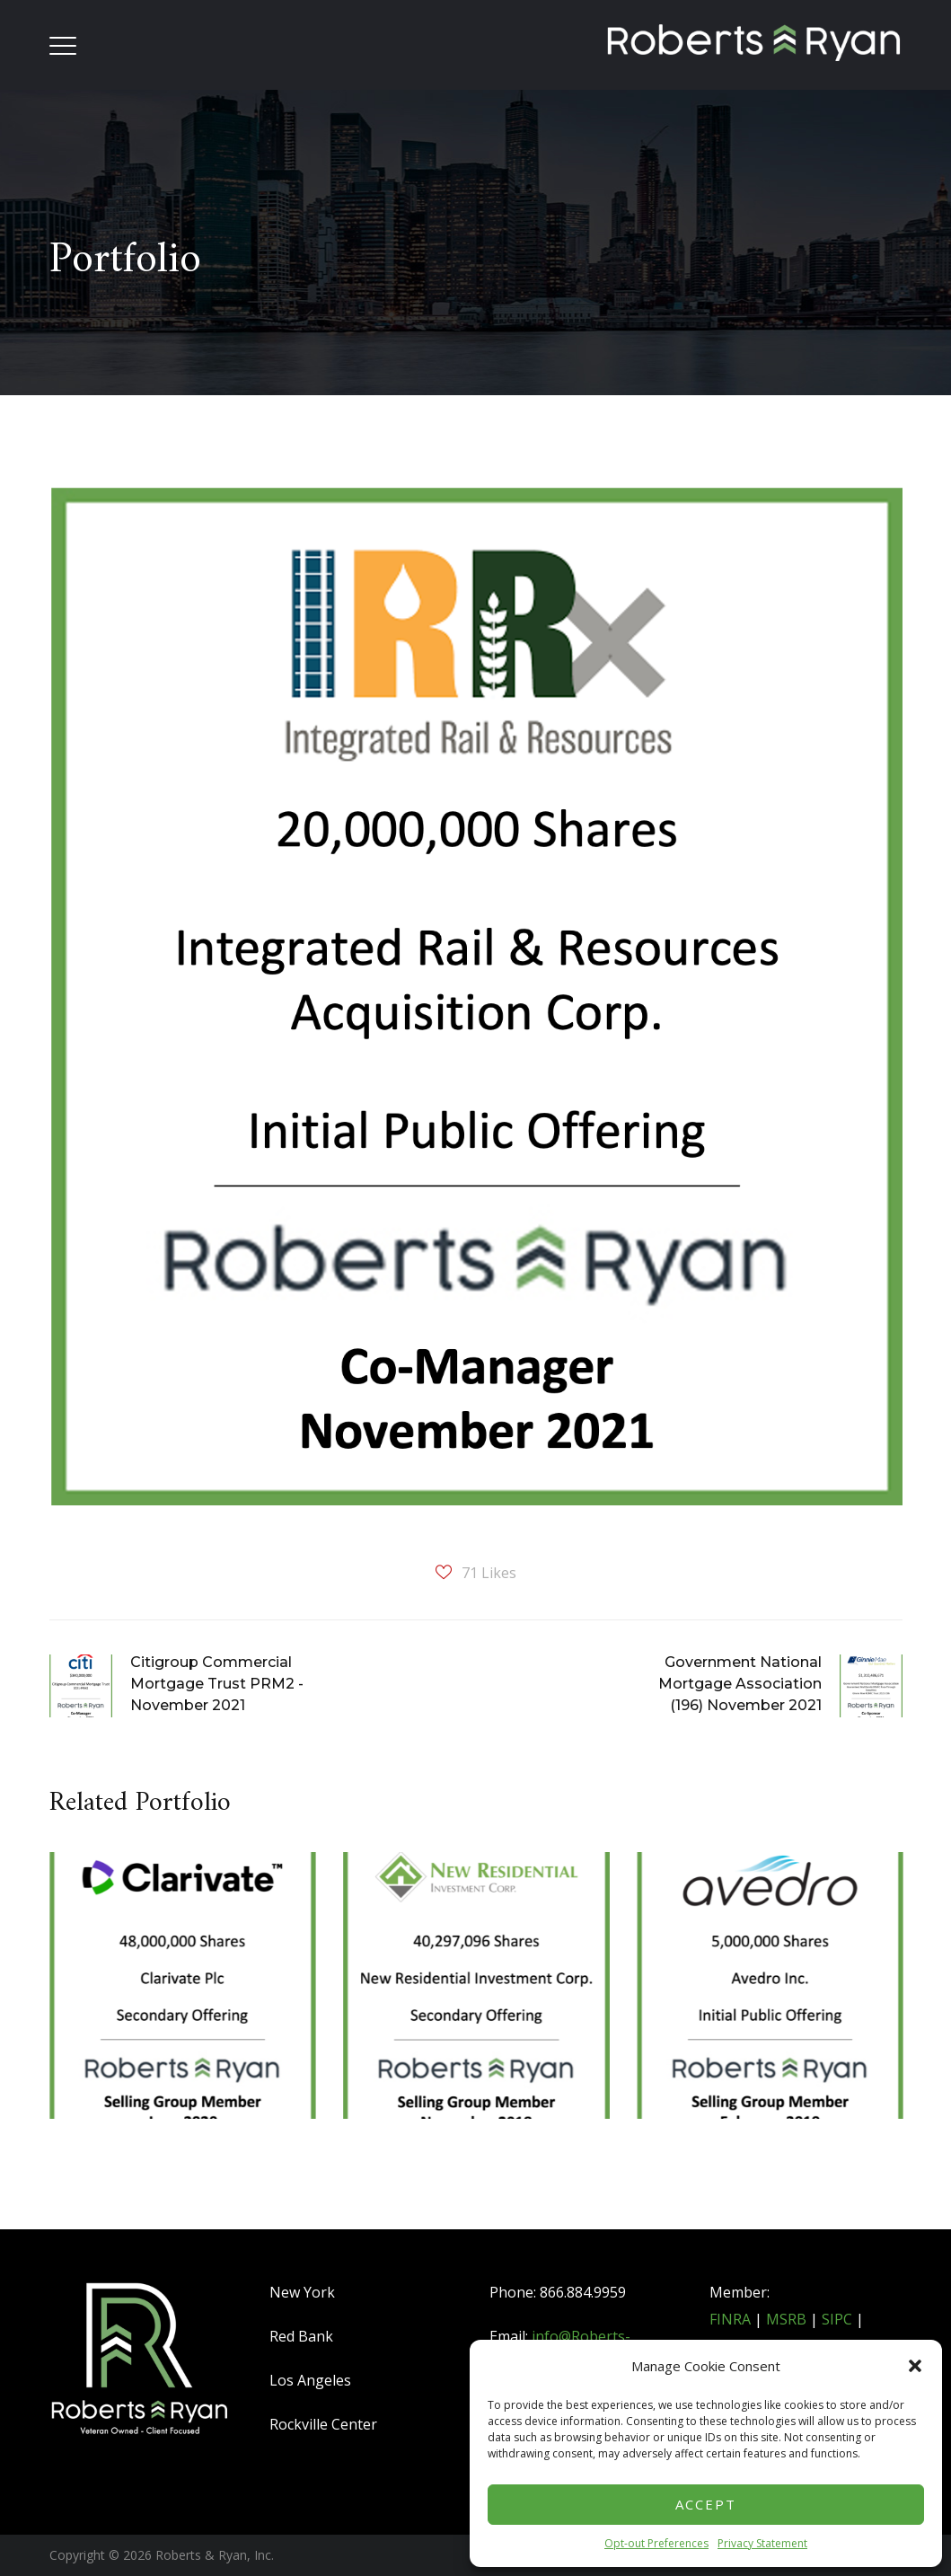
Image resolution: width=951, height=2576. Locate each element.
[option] (183, 2013)
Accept (705, 2504)
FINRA (730, 2319)
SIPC (837, 2319)
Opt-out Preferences (656, 2543)
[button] (915, 2366)
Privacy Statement (762, 2543)
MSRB (786, 2319)
